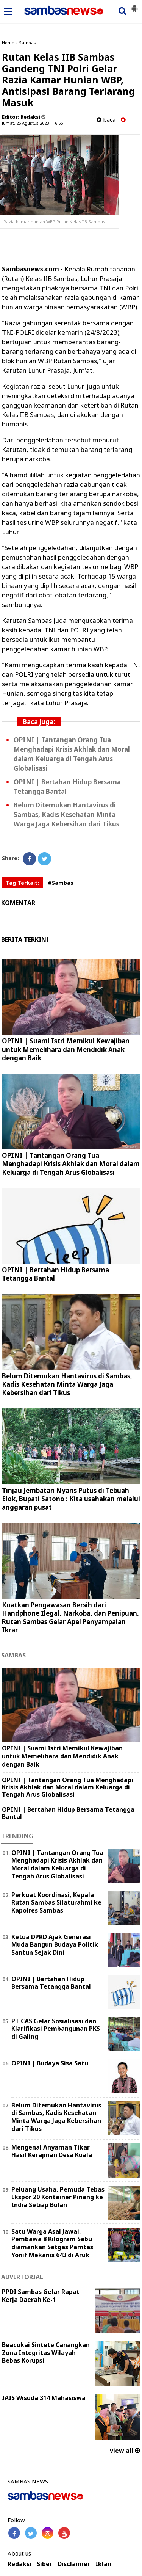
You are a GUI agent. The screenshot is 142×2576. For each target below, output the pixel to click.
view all (125, 2450)
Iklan (103, 2564)
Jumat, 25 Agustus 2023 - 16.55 (32, 123)
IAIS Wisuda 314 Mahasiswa (44, 2398)
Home (8, 42)
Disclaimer (74, 2564)
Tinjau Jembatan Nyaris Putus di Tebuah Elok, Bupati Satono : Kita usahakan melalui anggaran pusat (71, 1498)
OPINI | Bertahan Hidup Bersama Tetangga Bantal (55, 1274)
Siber (44, 2564)
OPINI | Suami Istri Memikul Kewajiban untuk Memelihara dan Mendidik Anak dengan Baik (66, 1049)
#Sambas (60, 882)
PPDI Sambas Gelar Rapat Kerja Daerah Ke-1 (41, 2296)
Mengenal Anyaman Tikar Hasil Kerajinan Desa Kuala (51, 2151)
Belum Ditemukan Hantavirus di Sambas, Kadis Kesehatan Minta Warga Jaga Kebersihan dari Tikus (66, 814)
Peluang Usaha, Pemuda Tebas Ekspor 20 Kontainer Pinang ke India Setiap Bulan (58, 2197)
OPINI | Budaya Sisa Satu (49, 2063)
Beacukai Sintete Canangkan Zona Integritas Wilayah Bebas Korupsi (46, 2353)
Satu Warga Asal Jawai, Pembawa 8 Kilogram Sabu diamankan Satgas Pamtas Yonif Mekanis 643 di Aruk (52, 2243)
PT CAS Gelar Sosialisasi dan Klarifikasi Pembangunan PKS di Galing (55, 2029)
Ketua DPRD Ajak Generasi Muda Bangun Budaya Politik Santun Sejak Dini (54, 1945)
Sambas (27, 42)
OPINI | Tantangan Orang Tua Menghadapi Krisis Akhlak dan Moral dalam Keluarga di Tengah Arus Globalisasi (71, 1163)
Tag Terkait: (22, 882)
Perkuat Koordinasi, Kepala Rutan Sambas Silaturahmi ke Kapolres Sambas (56, 1903)
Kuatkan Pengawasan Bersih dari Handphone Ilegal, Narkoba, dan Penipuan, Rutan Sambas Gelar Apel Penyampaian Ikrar (70, 1617)
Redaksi (19, 2564)
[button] (134, 5)
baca (106, 119)
